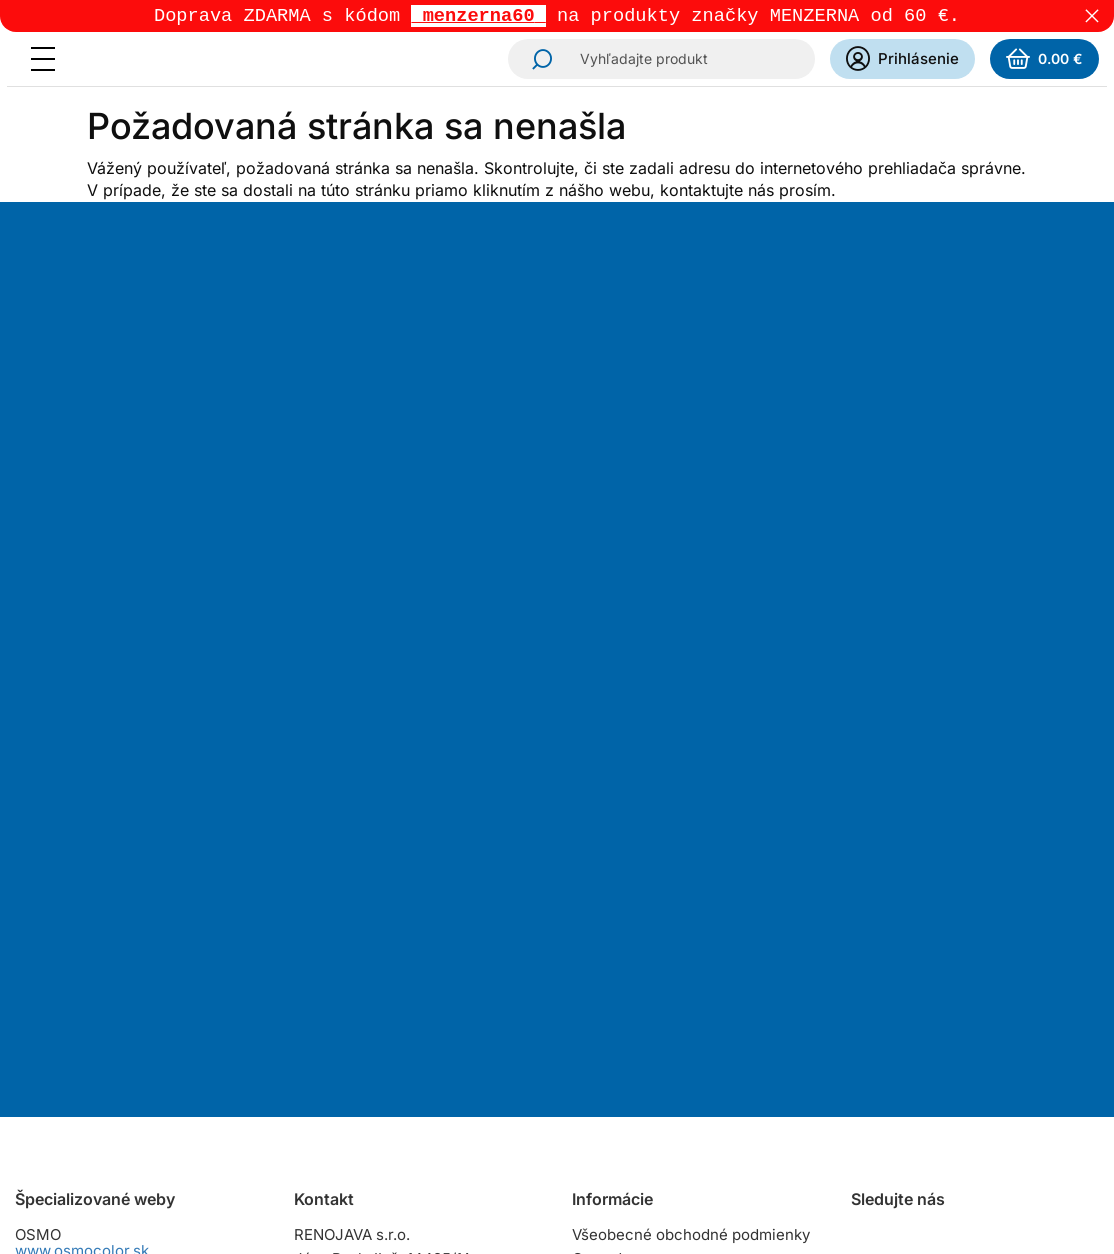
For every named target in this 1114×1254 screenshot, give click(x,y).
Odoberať (625, 662)
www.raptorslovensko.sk (102, 957)
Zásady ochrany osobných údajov (690, 1033)
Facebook (925, 868)
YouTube (981, 868)
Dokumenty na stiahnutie (660, 1057)
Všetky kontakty (349, 1036)
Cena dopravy (621, 881)
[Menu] (49, 61)
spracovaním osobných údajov (766, 567)
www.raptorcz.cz (75, 999)
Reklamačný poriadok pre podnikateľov (662, 1001)
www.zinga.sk (63, 1083)
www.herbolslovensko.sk (103, 915)
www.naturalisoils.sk (87, 1041)
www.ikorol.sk (64, 1125)
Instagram (869, 868)
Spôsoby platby (626, 905)
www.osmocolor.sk (82, 873)
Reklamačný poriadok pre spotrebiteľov (662, 961)
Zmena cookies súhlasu (655, 1081)
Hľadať (536, 61)
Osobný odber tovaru (646, 929)
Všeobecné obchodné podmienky (691, 857)
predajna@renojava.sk (418, 994)
